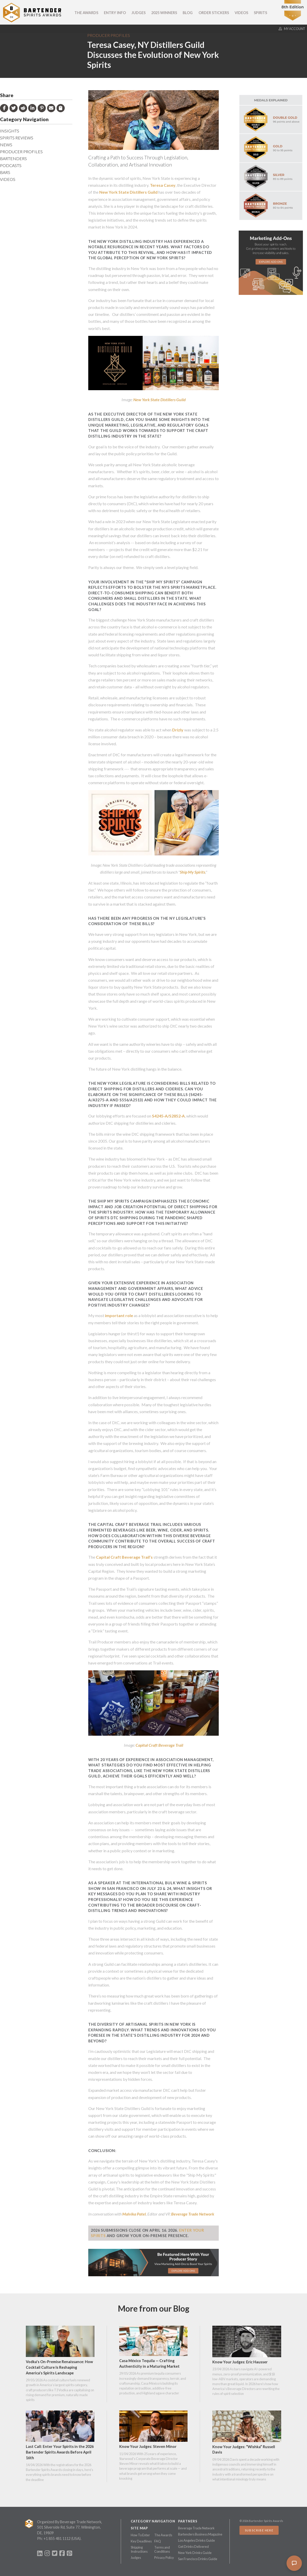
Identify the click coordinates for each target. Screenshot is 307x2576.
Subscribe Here (259, 2530)
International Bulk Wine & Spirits (169, 1883)
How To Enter (140, 2535)
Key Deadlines (141, 2541)
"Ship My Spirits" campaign (173, 582)
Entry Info (115, 13)
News (6, 144)
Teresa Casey (163, 185)
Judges (138, 13)
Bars (5, 172)
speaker (106, 1883)
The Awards (86, 13)
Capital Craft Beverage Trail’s (124, 1557)
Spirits (260, 13)
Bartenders (13, 158)
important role (119, 1315)
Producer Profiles (108, 35)
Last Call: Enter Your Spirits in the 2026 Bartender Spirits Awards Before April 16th (60, 2452)
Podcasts (10, 165)
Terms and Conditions (162, 2549)
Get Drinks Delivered (193, 2546)
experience (148, 1283)
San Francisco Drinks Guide (197, 2559)
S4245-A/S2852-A (168, 1115)
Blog (188, 13)
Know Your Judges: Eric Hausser (240, 2362)
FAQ (157, 2541)
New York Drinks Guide (195, 2553)
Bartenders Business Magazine (200, 2534)
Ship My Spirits (192, 872)
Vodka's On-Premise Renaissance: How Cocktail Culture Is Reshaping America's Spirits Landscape (59, 2367)
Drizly (177, 729)
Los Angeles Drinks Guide (196, 2540)
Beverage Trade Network (192, 2213)
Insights (9, 130)
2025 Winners (164, 13)
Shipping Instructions (139, 2549)
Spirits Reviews (16, 137)
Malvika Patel (134, 2213)
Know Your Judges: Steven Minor (148, 2446)
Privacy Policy (164, 2558)
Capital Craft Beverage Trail (129, 1524)
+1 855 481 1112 (57, 2538)
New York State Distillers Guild (128, 192)
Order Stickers (214, 13)
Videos (241, 13)
